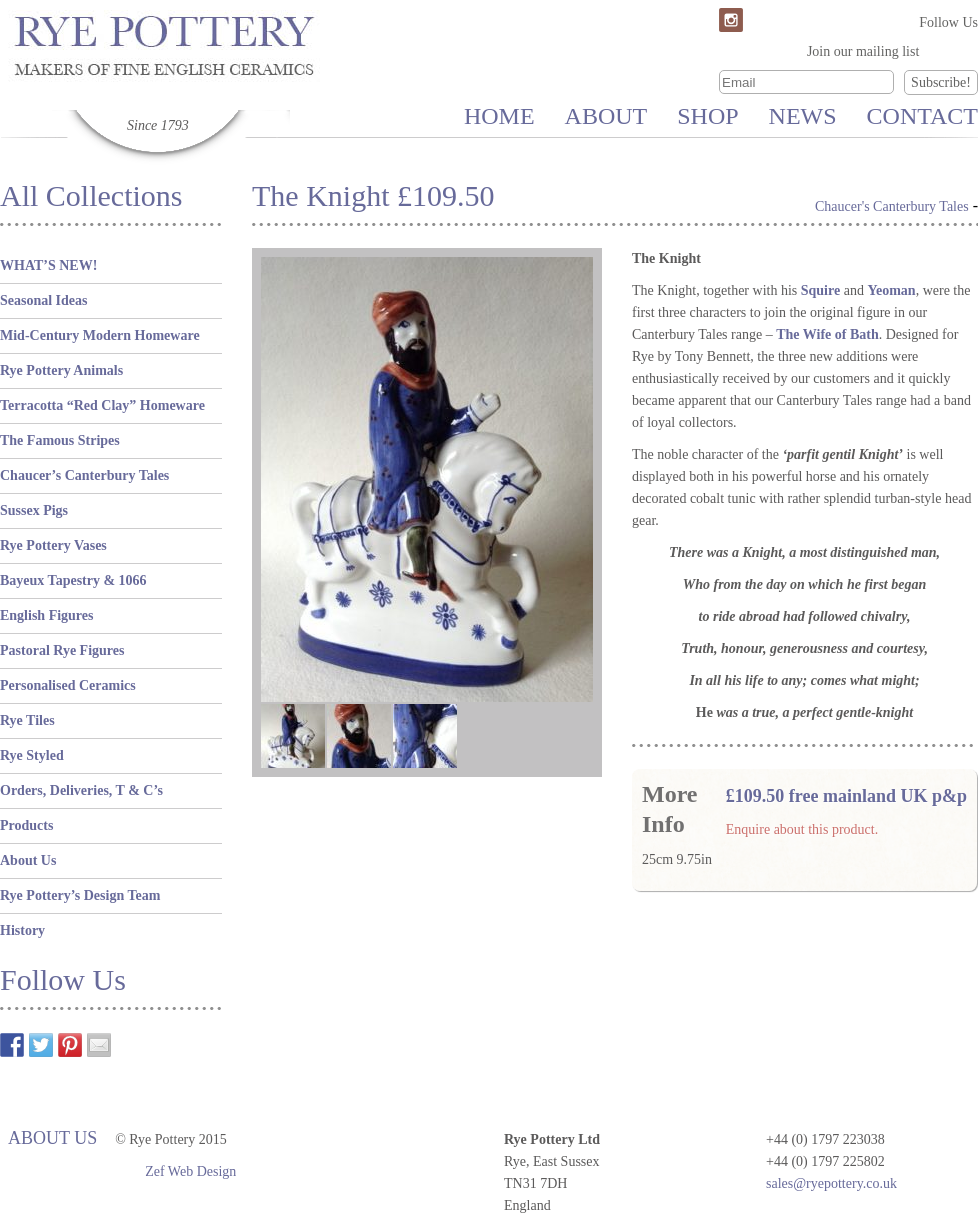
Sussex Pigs (34, 510)
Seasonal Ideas (44, 300)
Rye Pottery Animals (61, 370)
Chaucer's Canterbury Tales (892, 206)
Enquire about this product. (802, 829)
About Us (28, 860)
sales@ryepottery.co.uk (831, 1183)
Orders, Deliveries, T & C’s (81, 790)
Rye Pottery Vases (53, 545)
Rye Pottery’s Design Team (80, 895)
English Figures (47, 615)
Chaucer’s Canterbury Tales (84, 475)
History (22, 930)
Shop (707, 116)
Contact (922, 116)
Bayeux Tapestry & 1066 (73, 580)
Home (499, 116)
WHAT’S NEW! (48, 265)
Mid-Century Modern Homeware (100, 335)
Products (26, 825)
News (803, 116)
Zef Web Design (190, 1171)
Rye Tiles (27, 720)
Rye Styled (32, 755)
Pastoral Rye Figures (62, 650)
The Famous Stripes (60, 440)
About (606, 116)
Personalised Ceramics (68, 685)
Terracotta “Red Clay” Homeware (102, 405)
